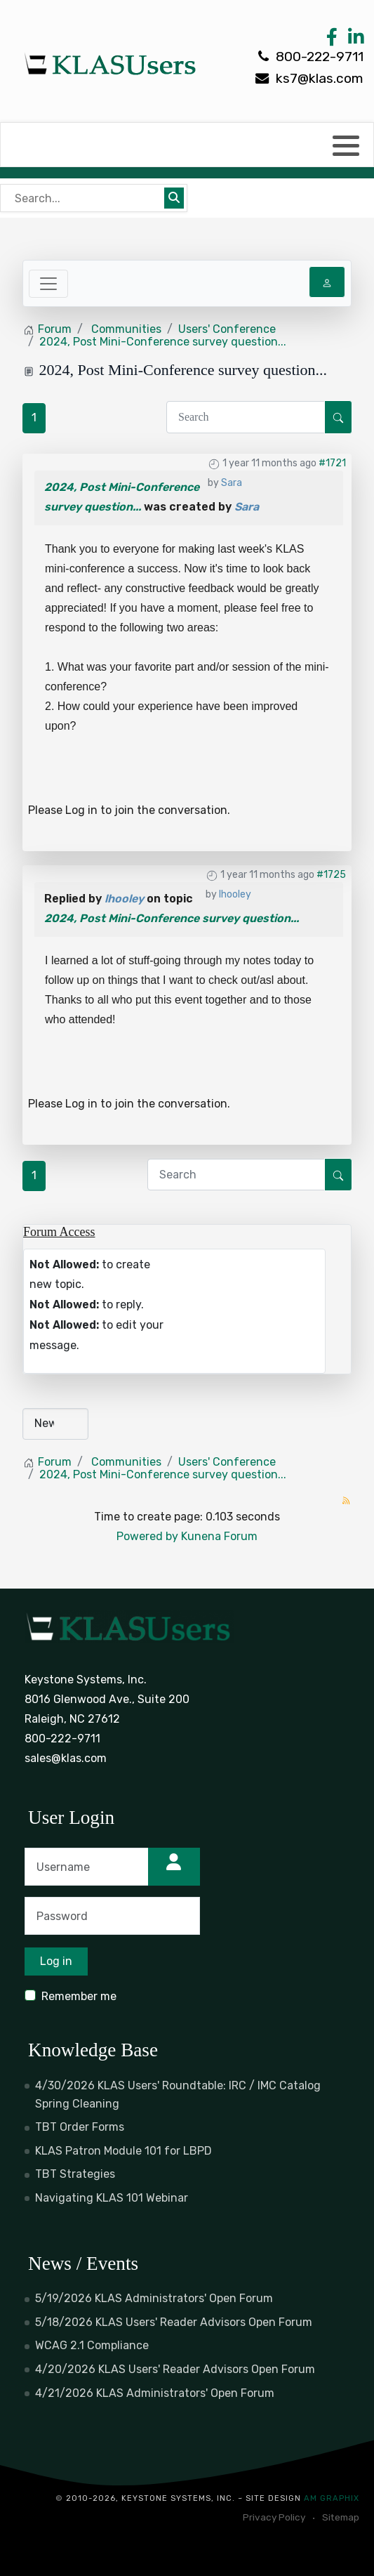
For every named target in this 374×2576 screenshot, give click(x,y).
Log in (81, 810)
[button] (346, 145)
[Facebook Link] (332, 40)
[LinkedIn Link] (353, 40)
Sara (231, 483)
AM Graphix (331, 2498)
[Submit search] (174, 198)
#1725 (331, 875)
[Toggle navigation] (48, 284)
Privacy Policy (274, 2517)
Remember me (78, 1996)
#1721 (332, 463)
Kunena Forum (219, 1536)
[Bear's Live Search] (84, 198)
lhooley (235, 894)
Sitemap (340, 2517)
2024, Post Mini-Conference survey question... (171, 918)
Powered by (147, 1536)
